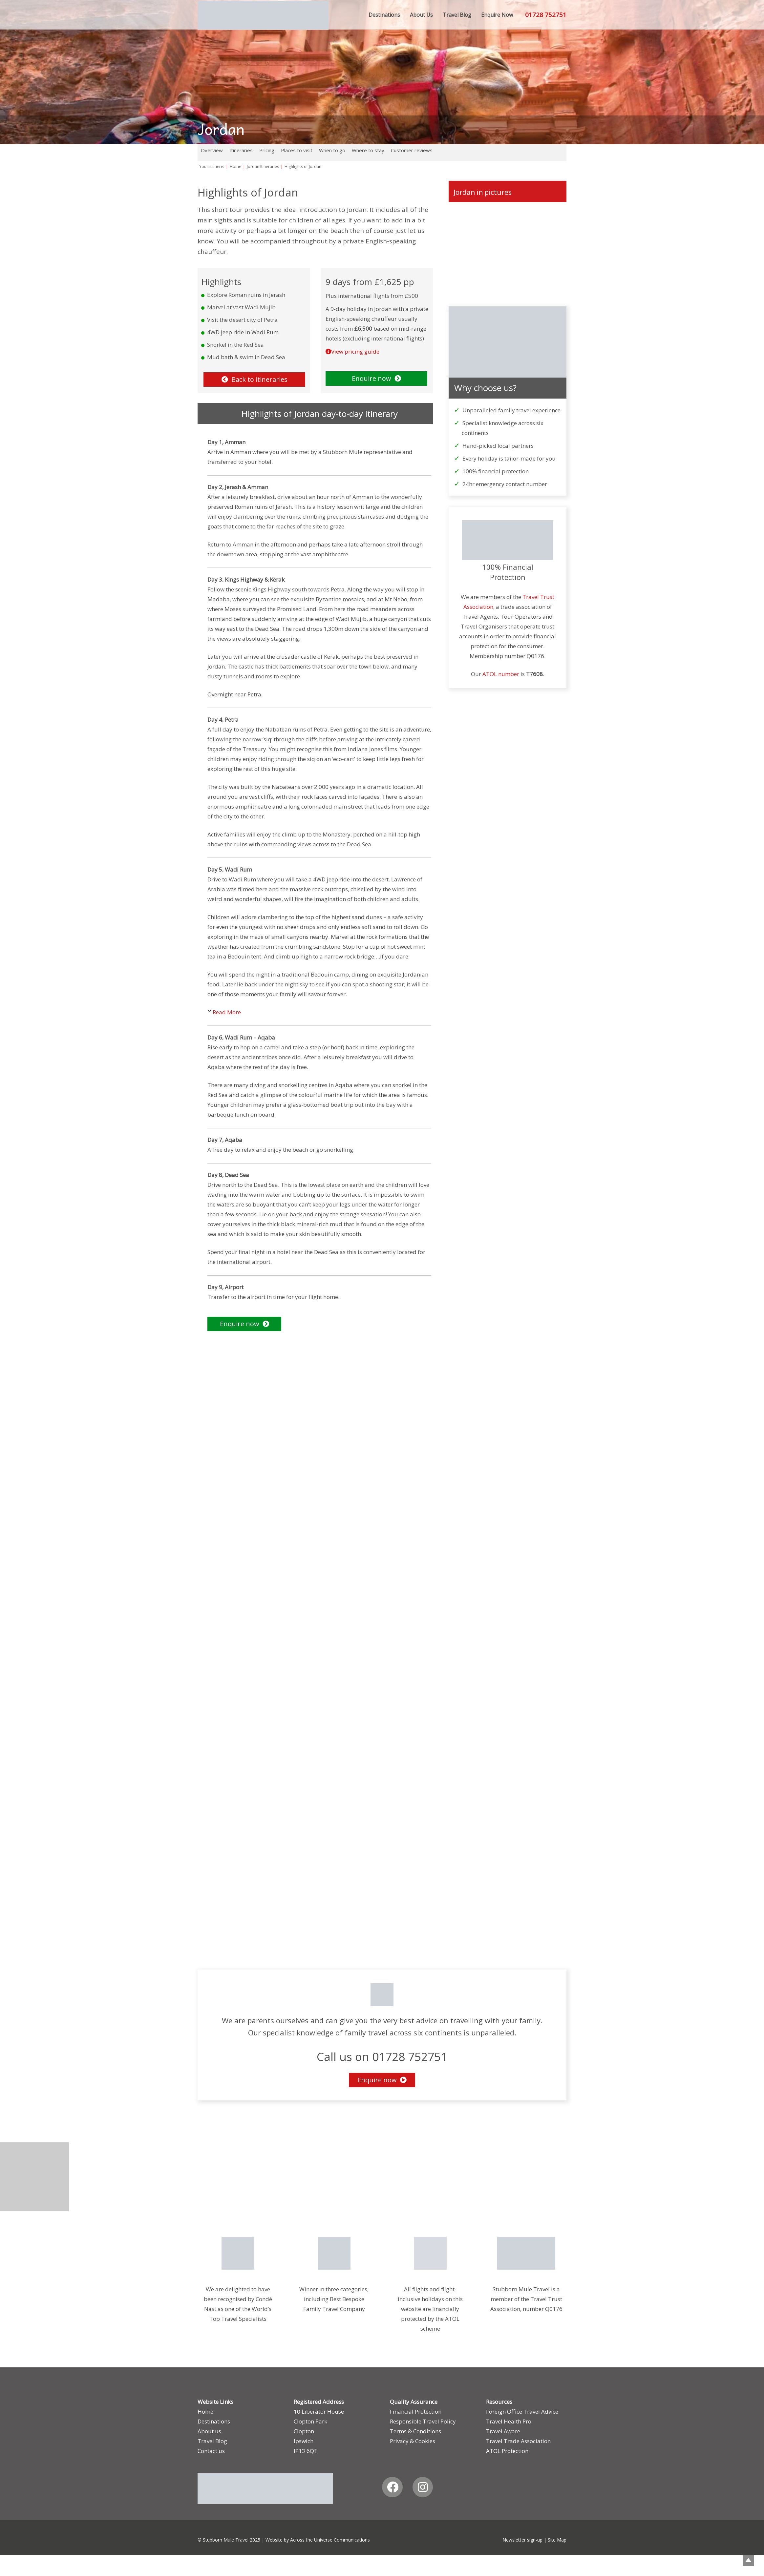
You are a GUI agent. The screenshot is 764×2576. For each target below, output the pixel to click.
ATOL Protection (507, 2451)
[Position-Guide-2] (430, 2253)
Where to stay (368, 150)
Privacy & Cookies (412, 2441)
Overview (212, 150)
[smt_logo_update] (263, 15)
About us (209, 2431)
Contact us (211, 2451)
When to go (332, 150)
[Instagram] (423, 2487)
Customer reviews (412, 150)
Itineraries (241, 150)
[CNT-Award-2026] (238, 2253)
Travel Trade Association (518, 2441)
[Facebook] (392, 2487)
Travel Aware (503, 2431)
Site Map (557, 2540)
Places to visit (296, 150)
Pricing (266, 150)
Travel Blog (212, 2441)
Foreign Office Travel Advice (522, 2411)
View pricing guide (355, 351)
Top (748, 2560)
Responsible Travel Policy (423, 2421)
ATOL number (500, 674)
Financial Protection (415, 2411)
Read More (227, 1012)
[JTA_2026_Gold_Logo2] (334, 2253)
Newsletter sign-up (522, 2540)
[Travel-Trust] (526, 2253)
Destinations (214, 2421)
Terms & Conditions (415, 2431)
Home (205, 2411)
